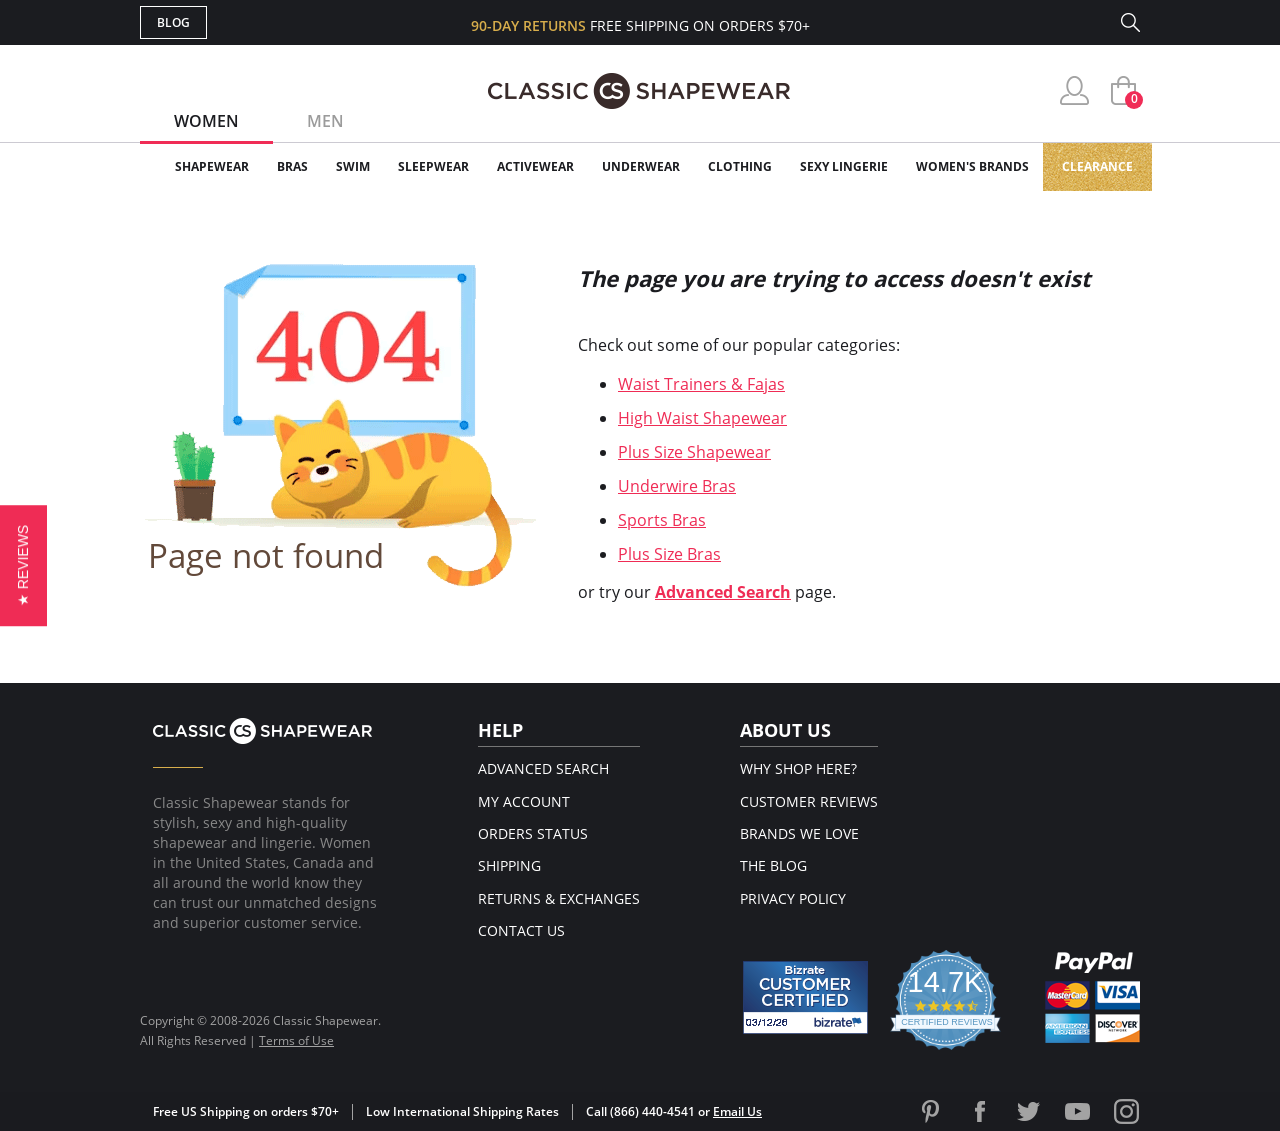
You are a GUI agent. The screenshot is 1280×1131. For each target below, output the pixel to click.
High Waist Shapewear (702, 418)
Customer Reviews (809, 801)
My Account (524, 801)
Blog (173, 22)
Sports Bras (662, 520)
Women (206, 121)
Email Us (737, 1111)
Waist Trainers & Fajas (701, 384)
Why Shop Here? (798, 768)
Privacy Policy (793, 898)
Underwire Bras (677, 486)
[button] (23, 565)
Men (325, 121)
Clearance (1097, 166)
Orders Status (533, 833)
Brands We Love (799, 833)
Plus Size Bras (669, 554)
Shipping (509, 865)
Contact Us (521, 930)
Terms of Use (296, 1040)
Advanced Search (723, 592)
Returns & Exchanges (559, 898)
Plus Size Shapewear (694, 452)
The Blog (773, 865)
